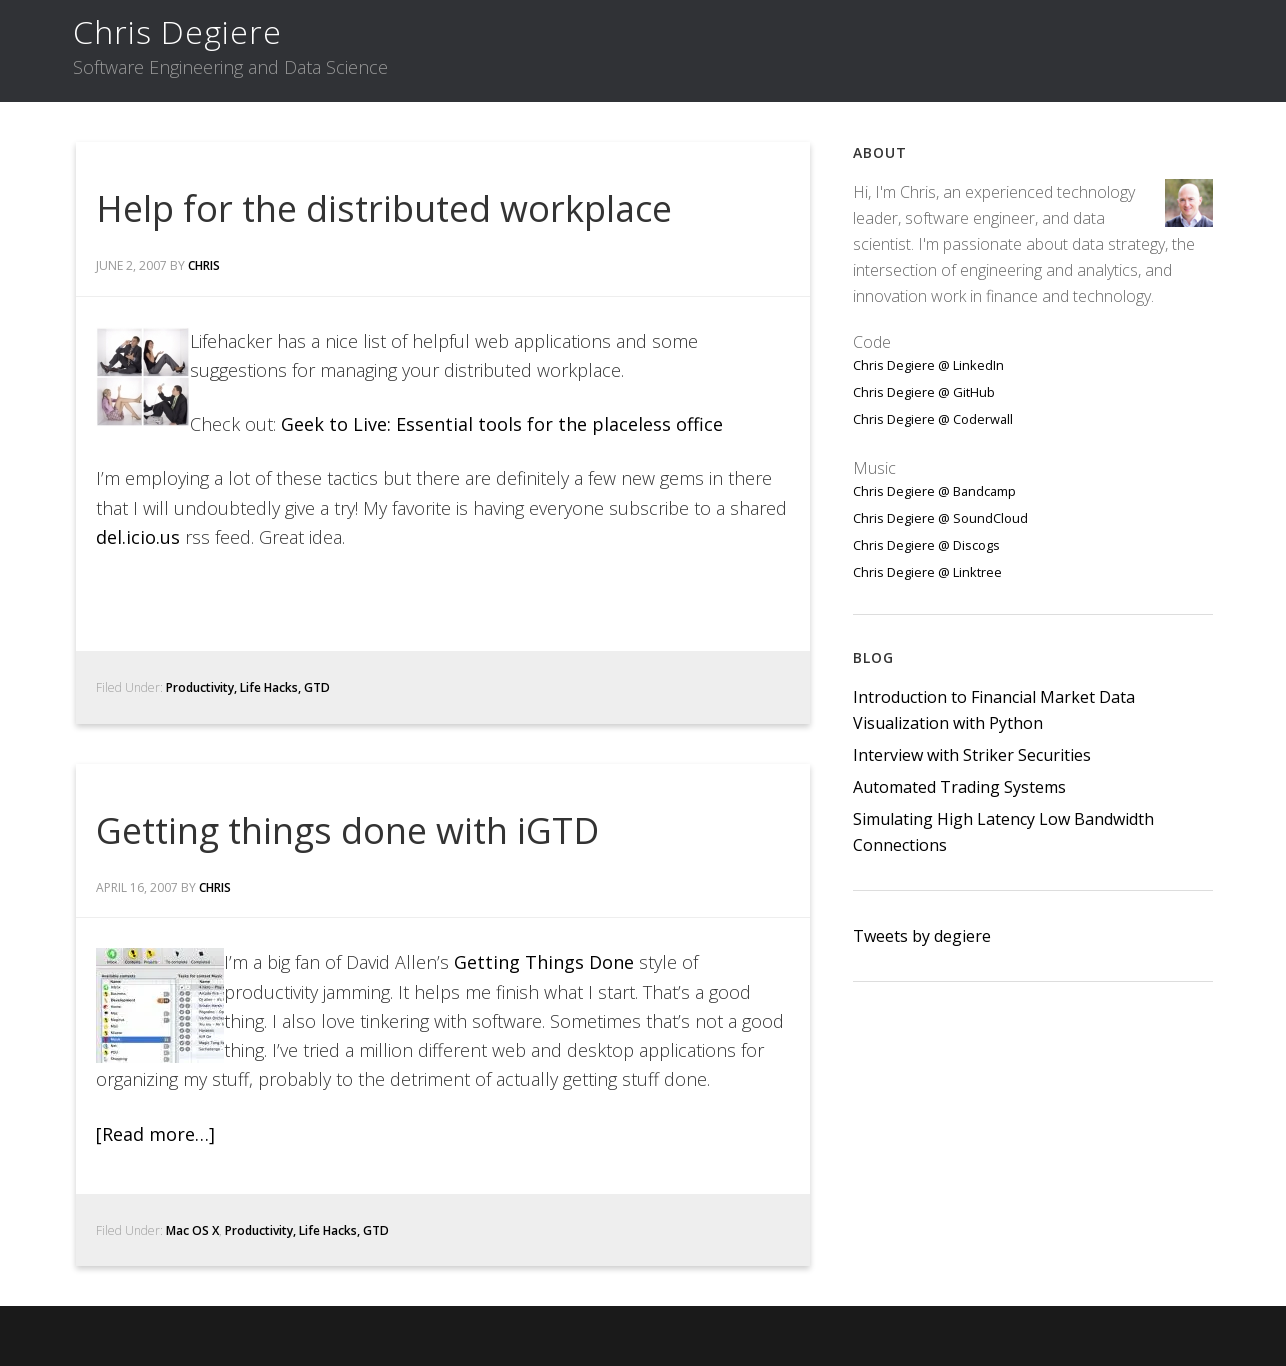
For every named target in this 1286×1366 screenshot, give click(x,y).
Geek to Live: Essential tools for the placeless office (502, 424)
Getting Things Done (544, 962)
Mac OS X (192, 1230)
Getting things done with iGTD (347, 830)
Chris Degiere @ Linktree (927, 572)
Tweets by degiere (922, 936)
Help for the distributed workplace (384, 208)
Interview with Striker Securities (972, 755)
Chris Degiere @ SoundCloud (940, 518)
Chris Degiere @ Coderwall (933, 419)
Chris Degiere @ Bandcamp (934, 491)
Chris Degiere (177, 31)
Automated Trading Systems (959, 787)
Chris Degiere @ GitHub (924, 392)
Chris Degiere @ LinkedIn (928, 365)
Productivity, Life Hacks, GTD (248, 687)
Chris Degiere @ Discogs (926, 545)
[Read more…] (155, 1134)
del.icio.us (138, 537)
